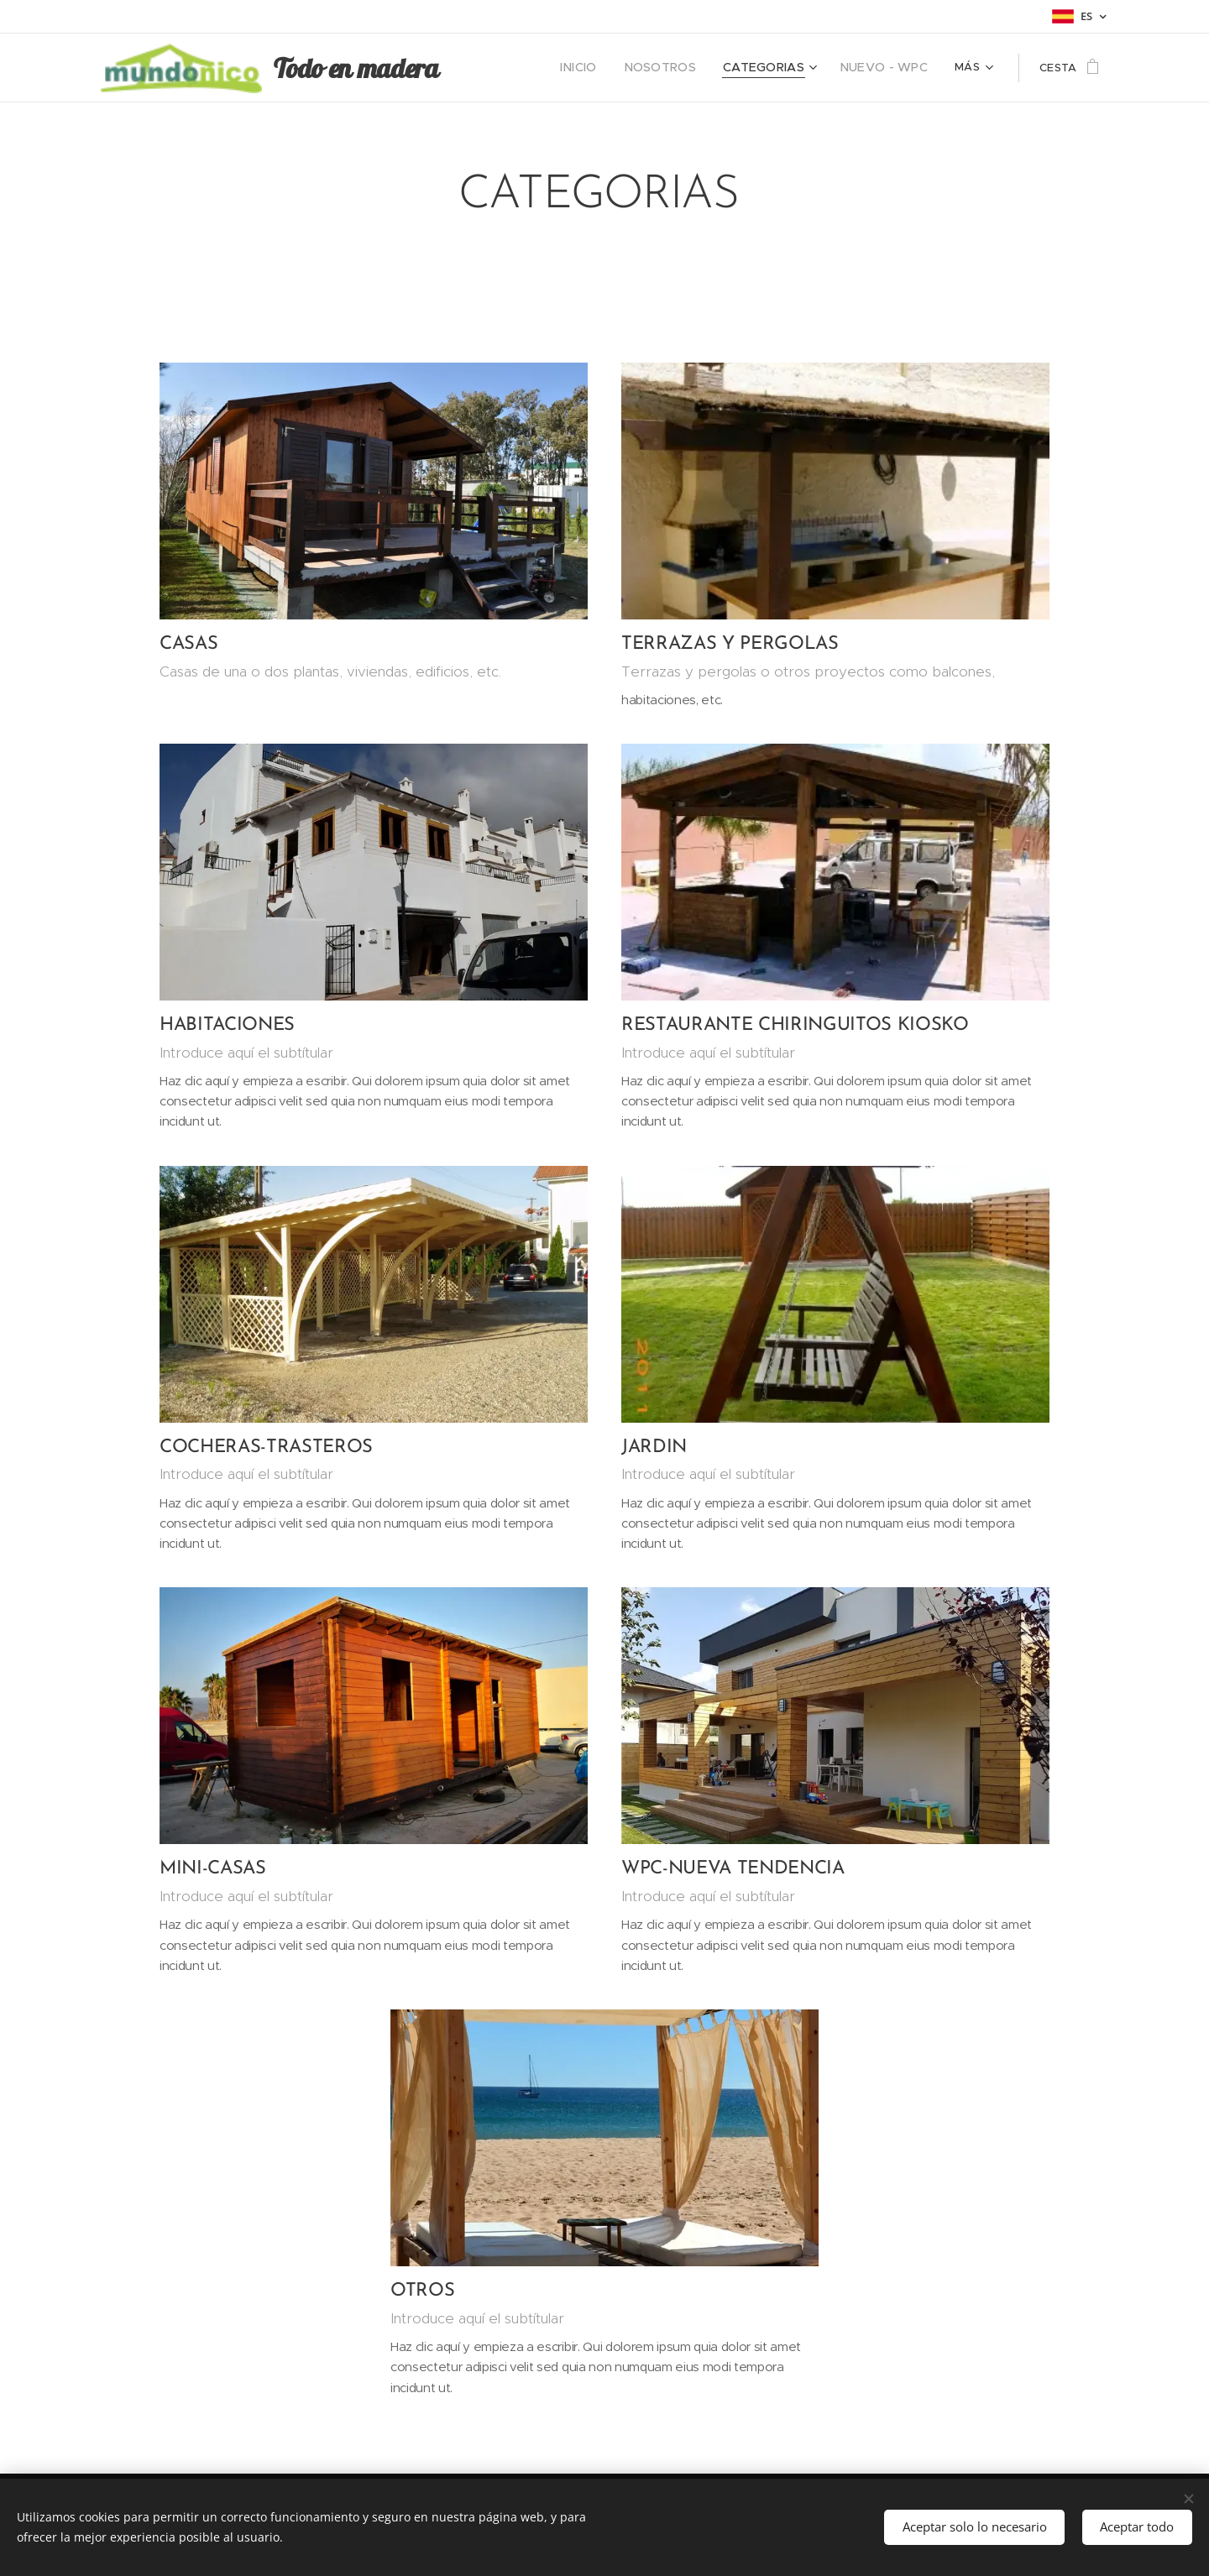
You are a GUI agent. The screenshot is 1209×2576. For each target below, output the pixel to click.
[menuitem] (565, 68)
